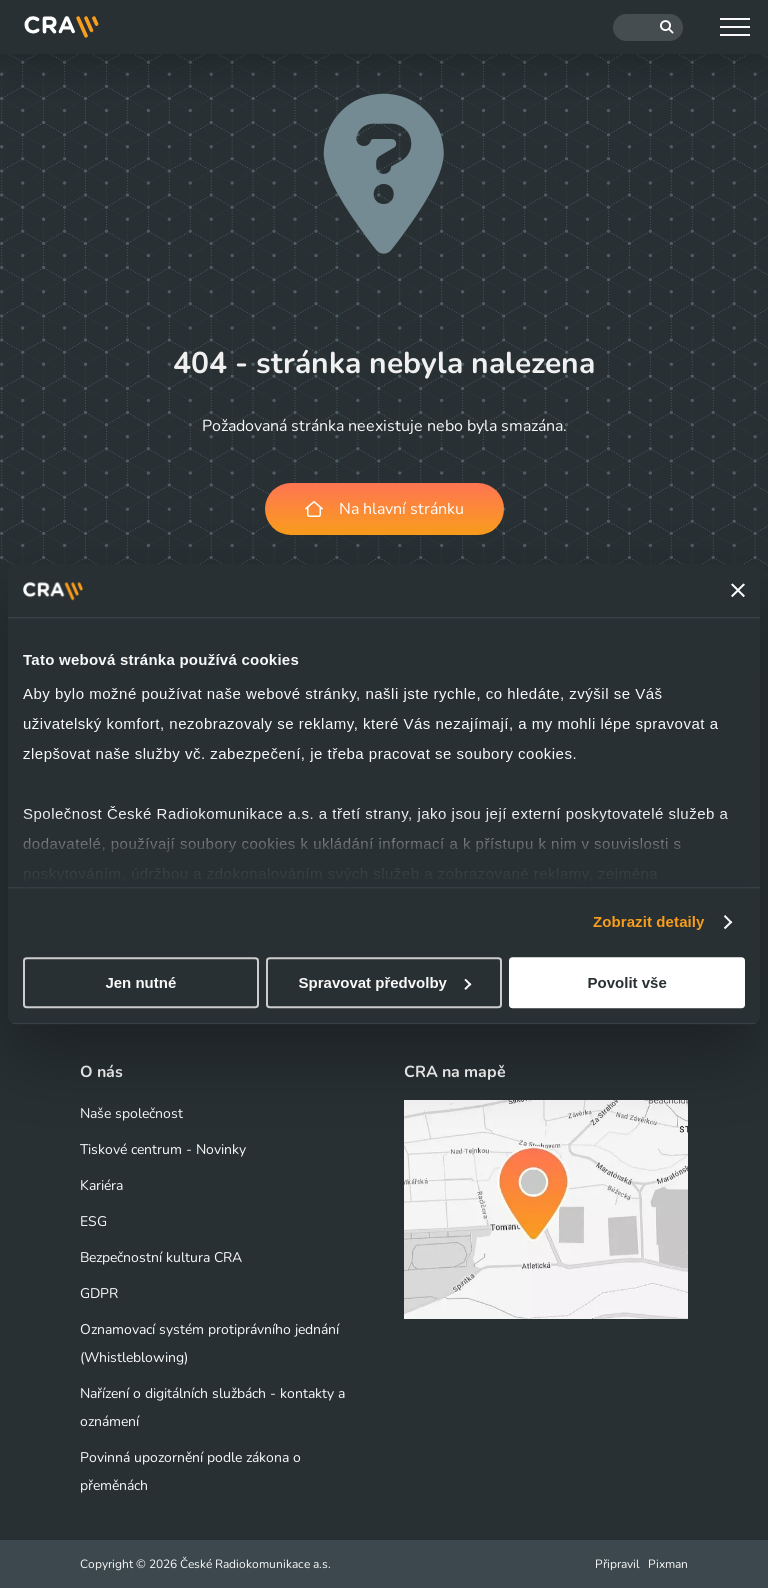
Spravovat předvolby (385, 982)
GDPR (99, 1293)
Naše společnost (131, 1113)
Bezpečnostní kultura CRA (161, 1257)
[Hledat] (648, 27)
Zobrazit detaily (649, 921)
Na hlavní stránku (384, 509)
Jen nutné (140, 982)
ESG (93, 1221)
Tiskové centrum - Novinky (163, 1149)
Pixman (668, 1564)
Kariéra (101, 1185)
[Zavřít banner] (738, 591)
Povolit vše (627, 982)
